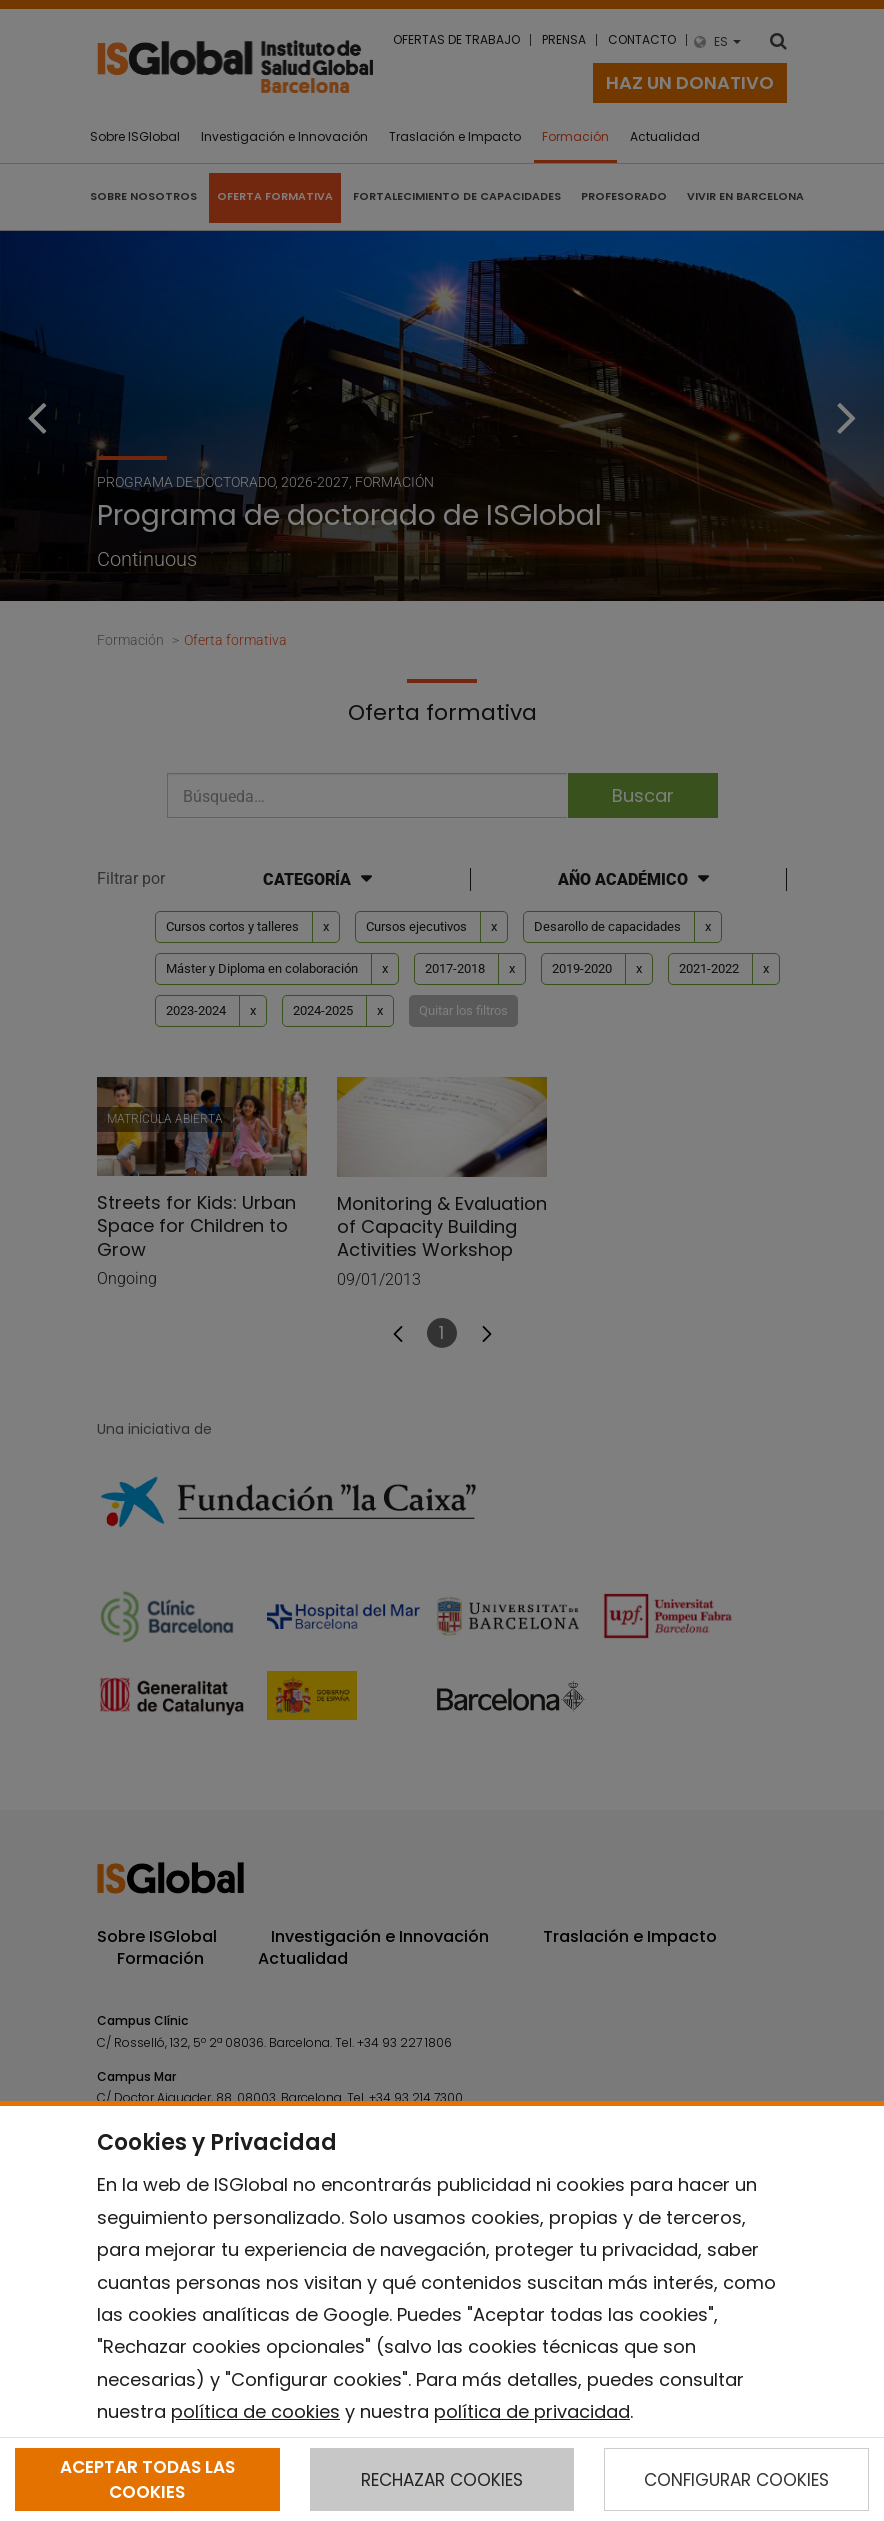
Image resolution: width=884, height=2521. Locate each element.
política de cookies (255, 2411)
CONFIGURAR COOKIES (736, 2480)
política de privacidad (532, 2411)
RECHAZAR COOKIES (442, 2480)
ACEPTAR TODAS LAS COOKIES (147, 2479)
